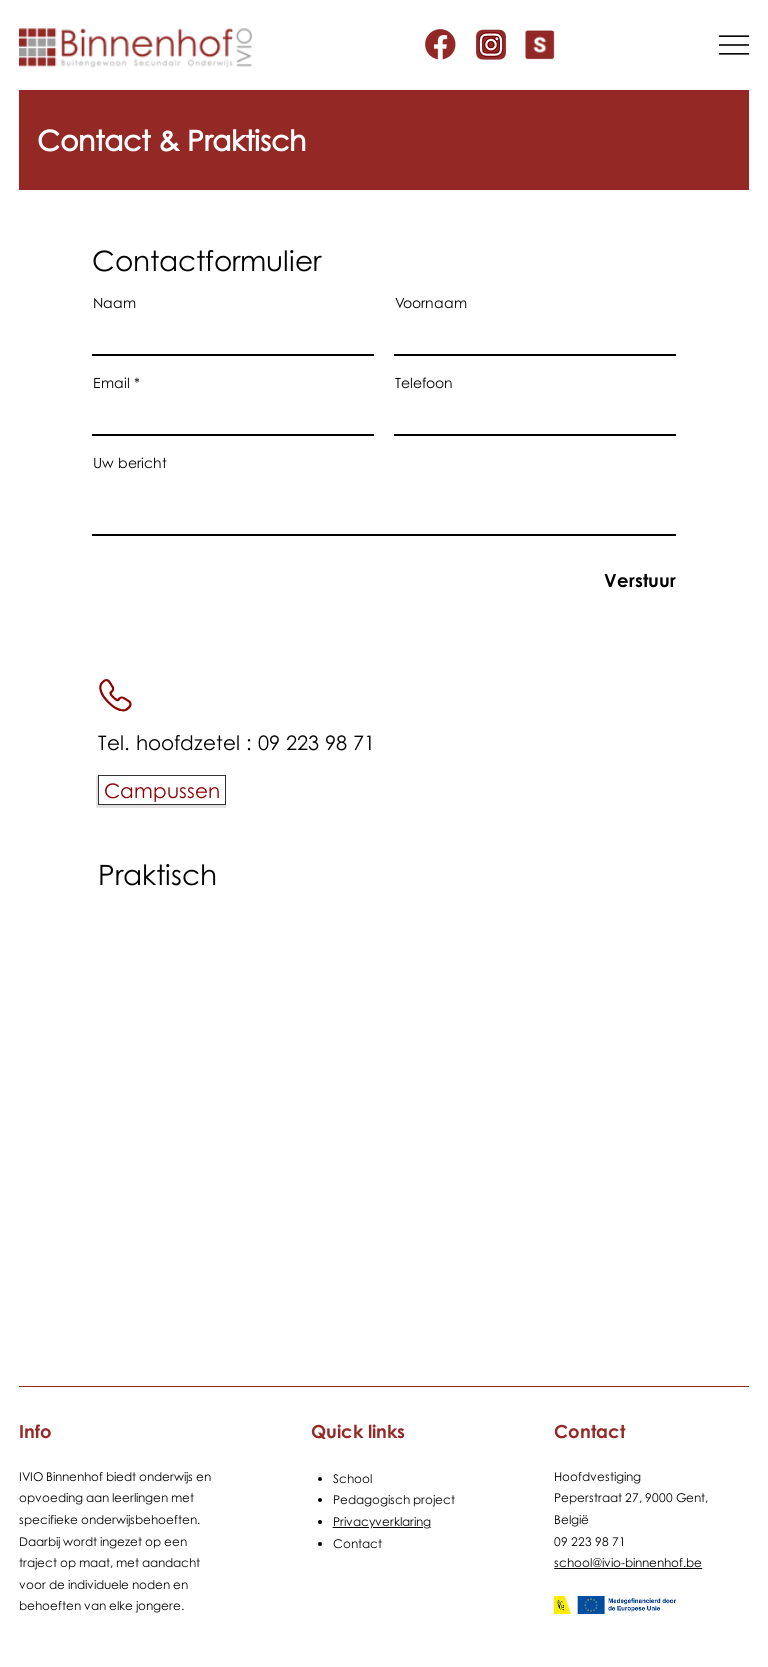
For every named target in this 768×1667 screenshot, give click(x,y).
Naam (114, 303)
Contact (357, 1543)
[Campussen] (162, 790)
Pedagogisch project (394, 1499)
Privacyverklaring (382, 1521)
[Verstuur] (606, 581)
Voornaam (431, 303)
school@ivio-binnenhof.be (628, 1562)
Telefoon (424, 383)
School (352, 1478)
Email (111, 383)
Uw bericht (130, 463)
